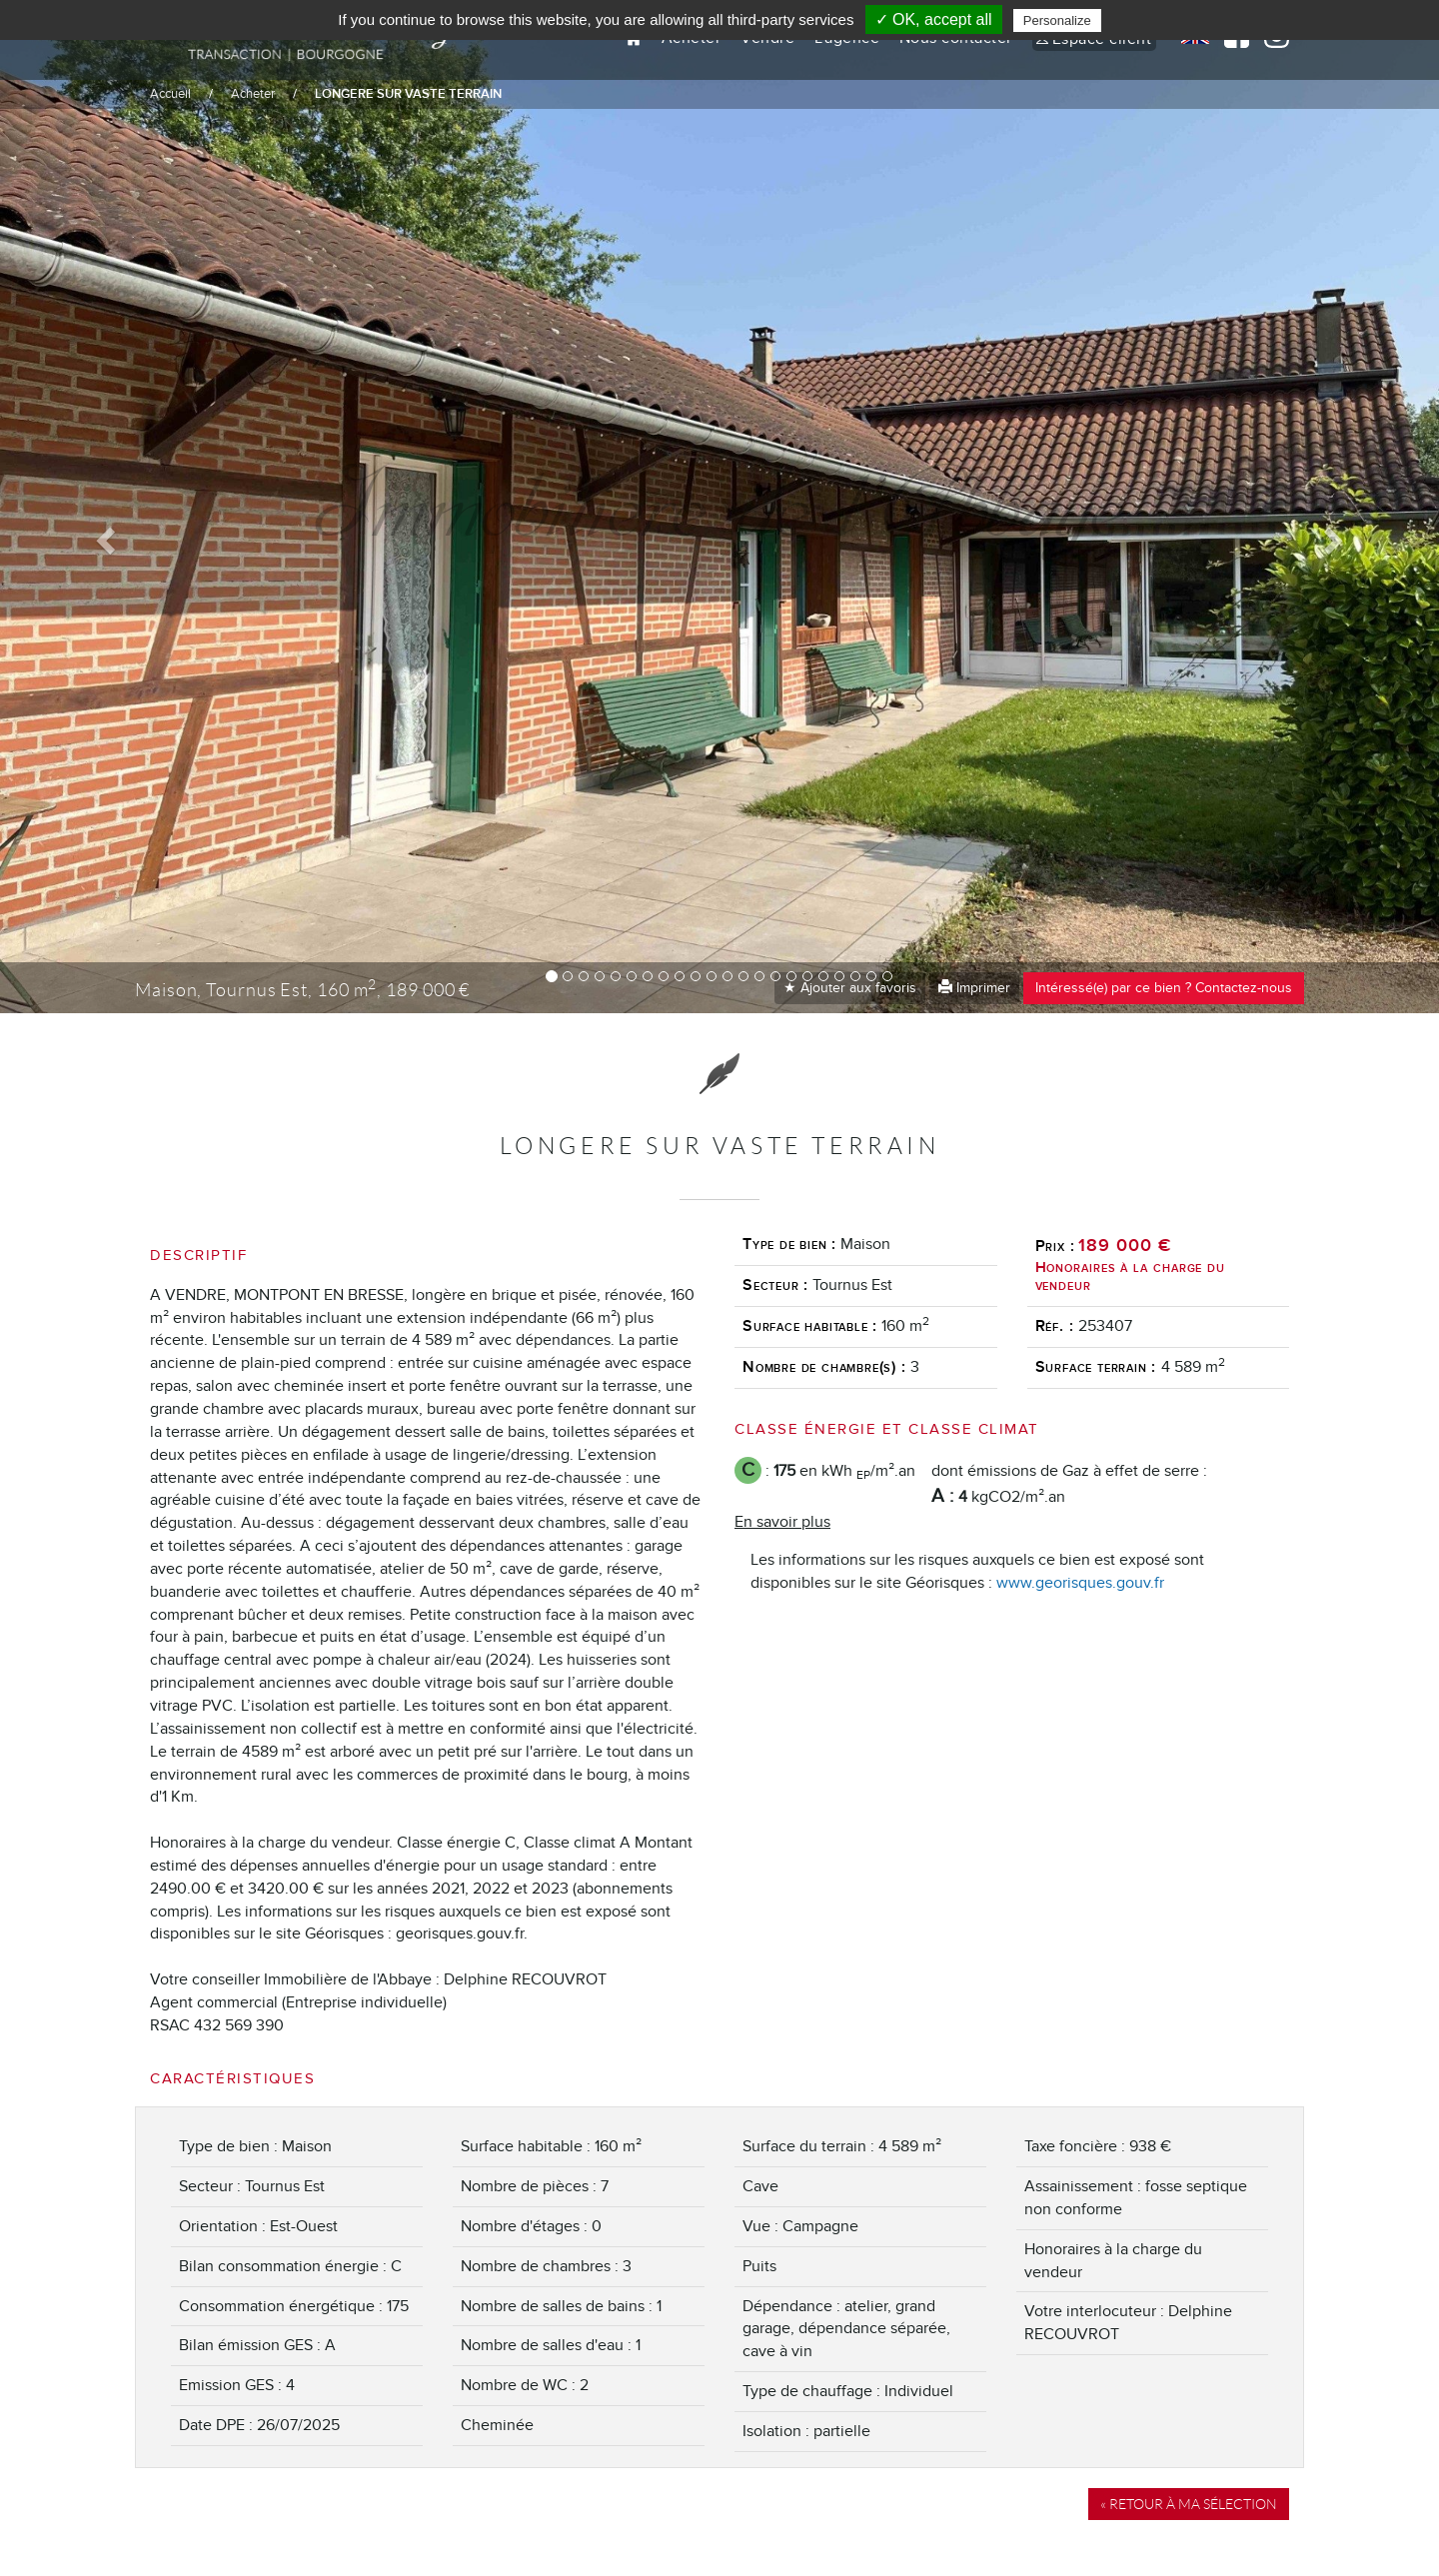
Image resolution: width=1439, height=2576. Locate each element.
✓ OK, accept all (933, 19)
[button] (108, 539)
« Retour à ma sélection (1188, 2504)
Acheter (253, 94)
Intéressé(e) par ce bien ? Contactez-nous (1163, 987)
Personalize (1057, 20)
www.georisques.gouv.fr (1080, 1583)
